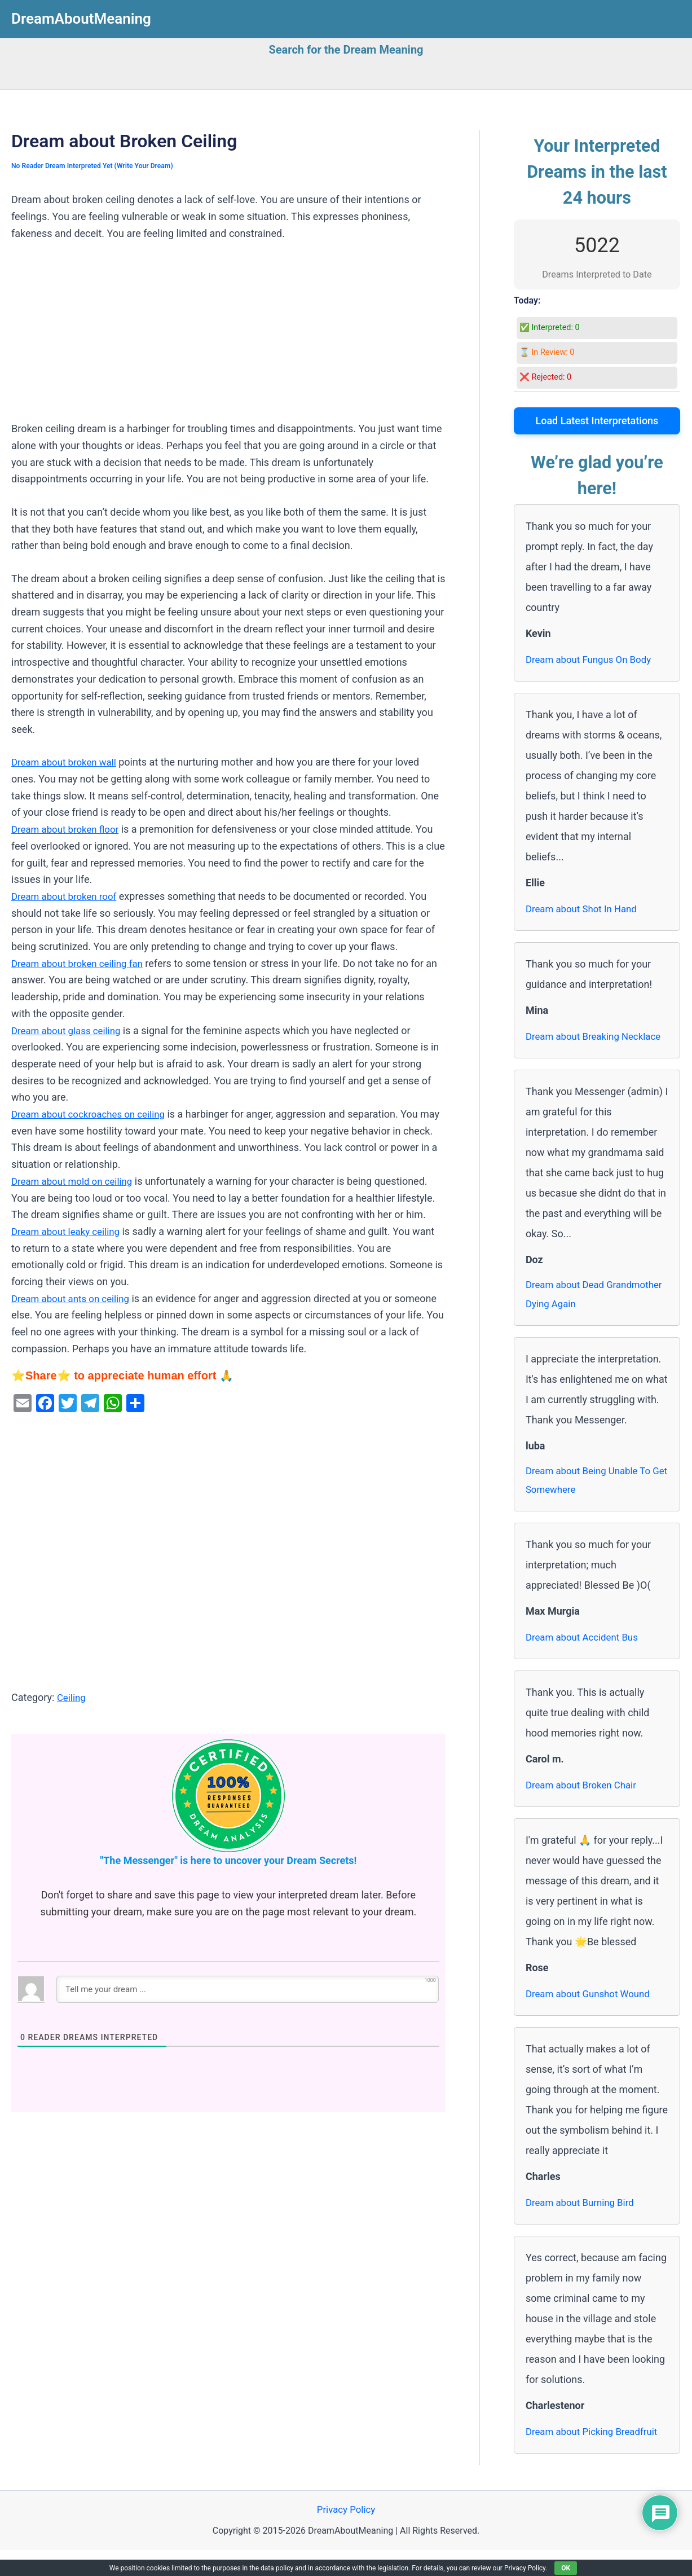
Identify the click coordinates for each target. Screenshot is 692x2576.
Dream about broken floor (68, 829)
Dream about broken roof (67, 896)
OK (565, 2568)
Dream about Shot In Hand (585, 909)
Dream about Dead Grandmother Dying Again (583, 1316)
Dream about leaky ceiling (69, 1231)
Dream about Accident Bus (586, 1662)
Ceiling (72, 1697)
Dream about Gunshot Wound (592, 2019)
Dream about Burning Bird (584, 2228)
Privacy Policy (346, 2536)
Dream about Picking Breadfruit (596, 2457)
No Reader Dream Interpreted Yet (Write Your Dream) (97, 165)
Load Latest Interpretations (596, 421)
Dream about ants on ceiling (74, 1298)
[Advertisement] (228, 337)
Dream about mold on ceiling (76, 1181)
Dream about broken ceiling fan (81, 963)
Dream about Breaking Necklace (576, 1046)
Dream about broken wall (67, 762)
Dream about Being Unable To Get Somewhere (592, 1504)
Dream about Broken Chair (585, 1810)
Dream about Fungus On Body (593, 659)
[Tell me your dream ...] (247, 1989)
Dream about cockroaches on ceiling (93, 1114)
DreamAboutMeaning (81, 18)
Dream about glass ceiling (69, 1030)
